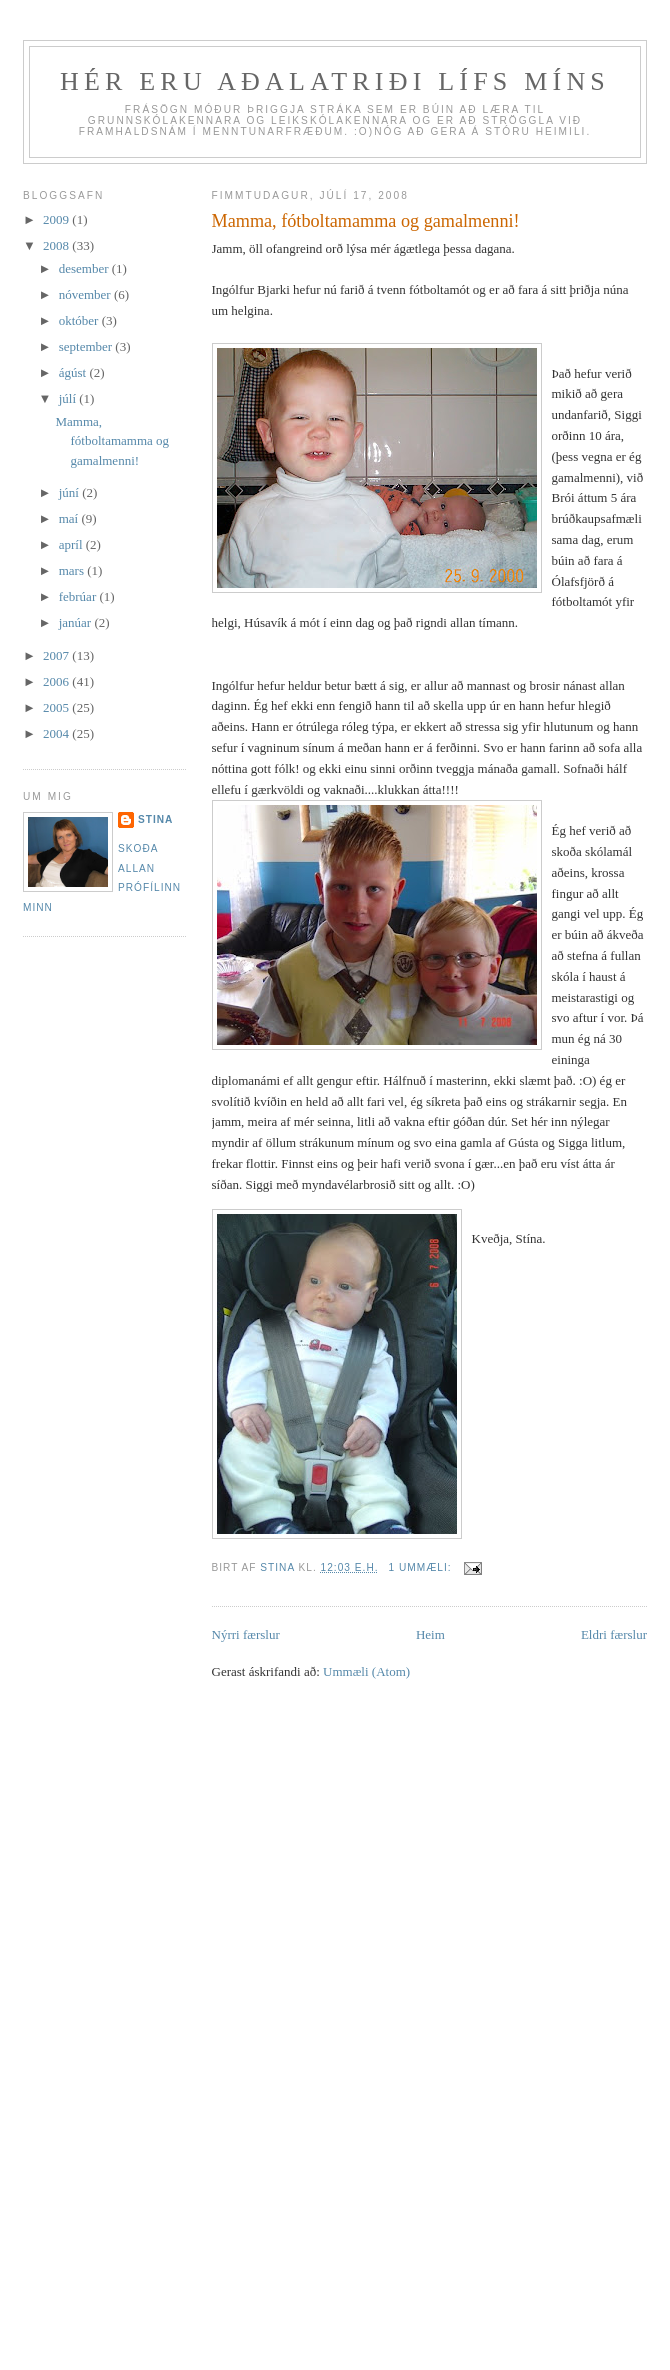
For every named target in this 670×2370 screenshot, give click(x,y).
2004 (57, 733)
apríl (72, 544)
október (80, 320)
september (87, 346)
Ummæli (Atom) (366, 1671)
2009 (57, 219)
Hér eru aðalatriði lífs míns (335, 81)
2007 (57, 655)
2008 (57, 245)
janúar (77, 622)
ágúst (74, 372)
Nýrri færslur (246, 1634)
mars (73, 570)
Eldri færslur (614, 1634)
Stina (155, 819)
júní (70, 492)
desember (85, 268)
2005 (57, 707)
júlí (69, 398)
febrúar (79, 596)
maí (70, 518)
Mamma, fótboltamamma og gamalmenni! (366, 221)
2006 (57, 681)
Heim (430, 1634)
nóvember (86, 294)
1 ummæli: (421, 1567)
